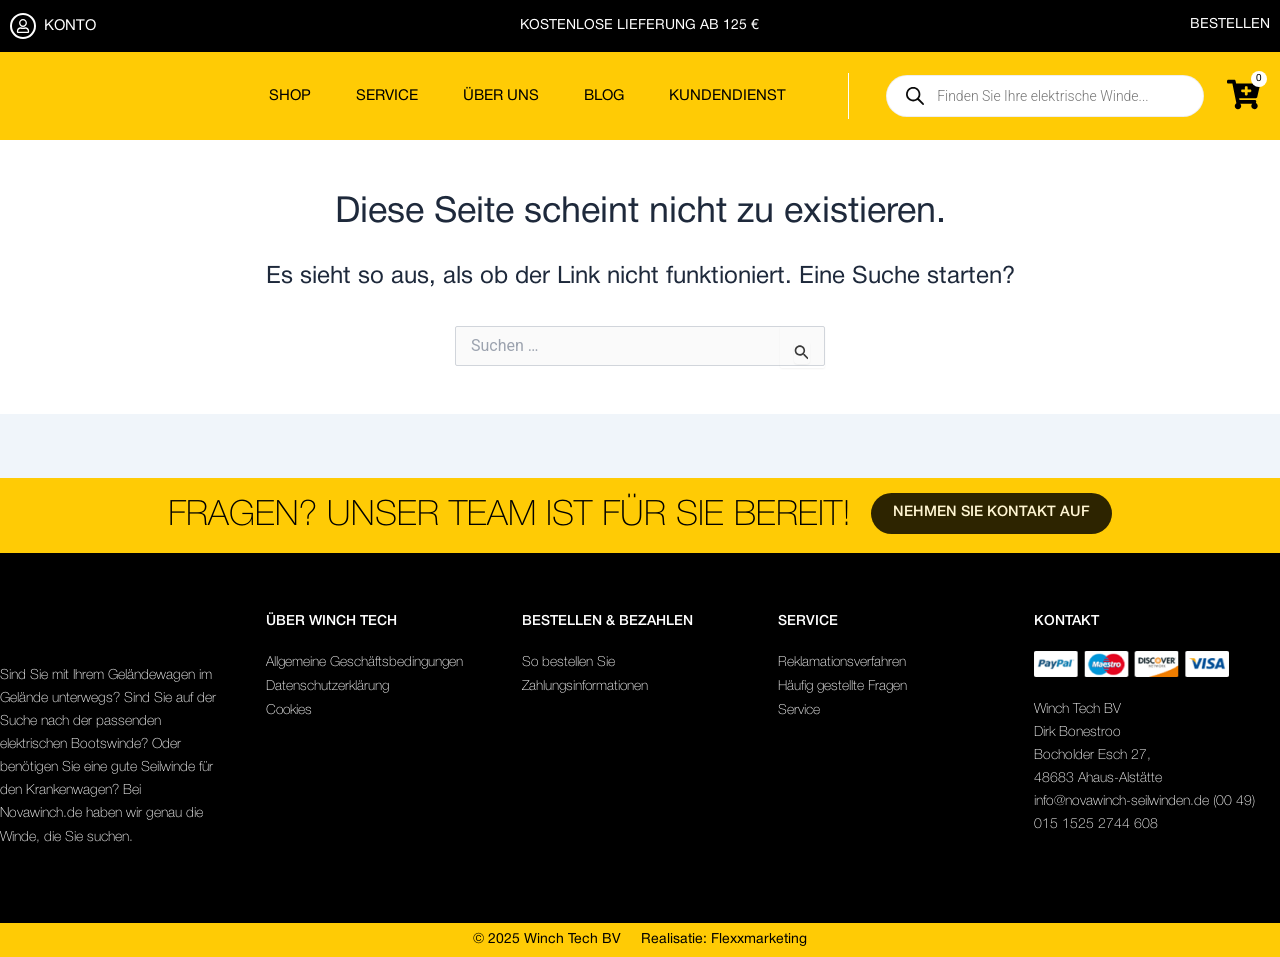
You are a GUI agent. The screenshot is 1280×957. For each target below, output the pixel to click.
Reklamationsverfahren (842, 662)
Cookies (290, 710)
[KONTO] (23, 26)
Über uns (501, 96)
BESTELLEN (1230, 24)
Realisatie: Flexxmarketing (724, 939)
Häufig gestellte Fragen (844, 686)
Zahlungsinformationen (587, 686)
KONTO (70, 26)
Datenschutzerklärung (328, 686)
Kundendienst (727, 96)
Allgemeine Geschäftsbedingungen (366, 662)
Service (387, 96)
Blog (604, 96)
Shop (290, 96)
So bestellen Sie (569, 662)
